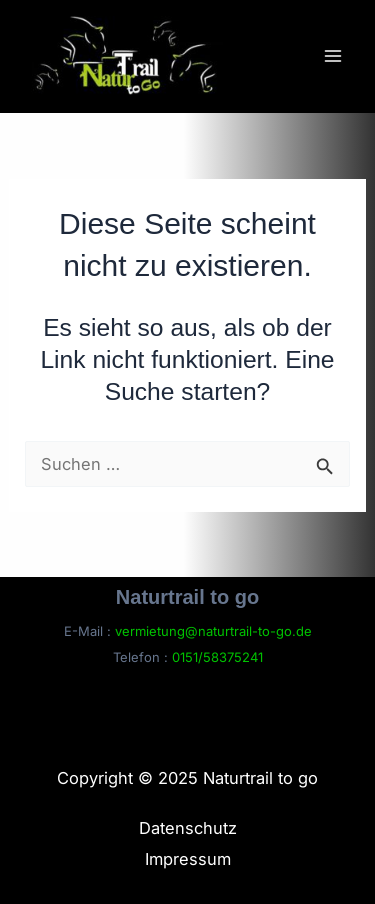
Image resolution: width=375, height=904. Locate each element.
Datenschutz (188, 828)
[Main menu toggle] (332, 55)
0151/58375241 (217, 657)
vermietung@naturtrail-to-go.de (213, 631)
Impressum (188, 859)
